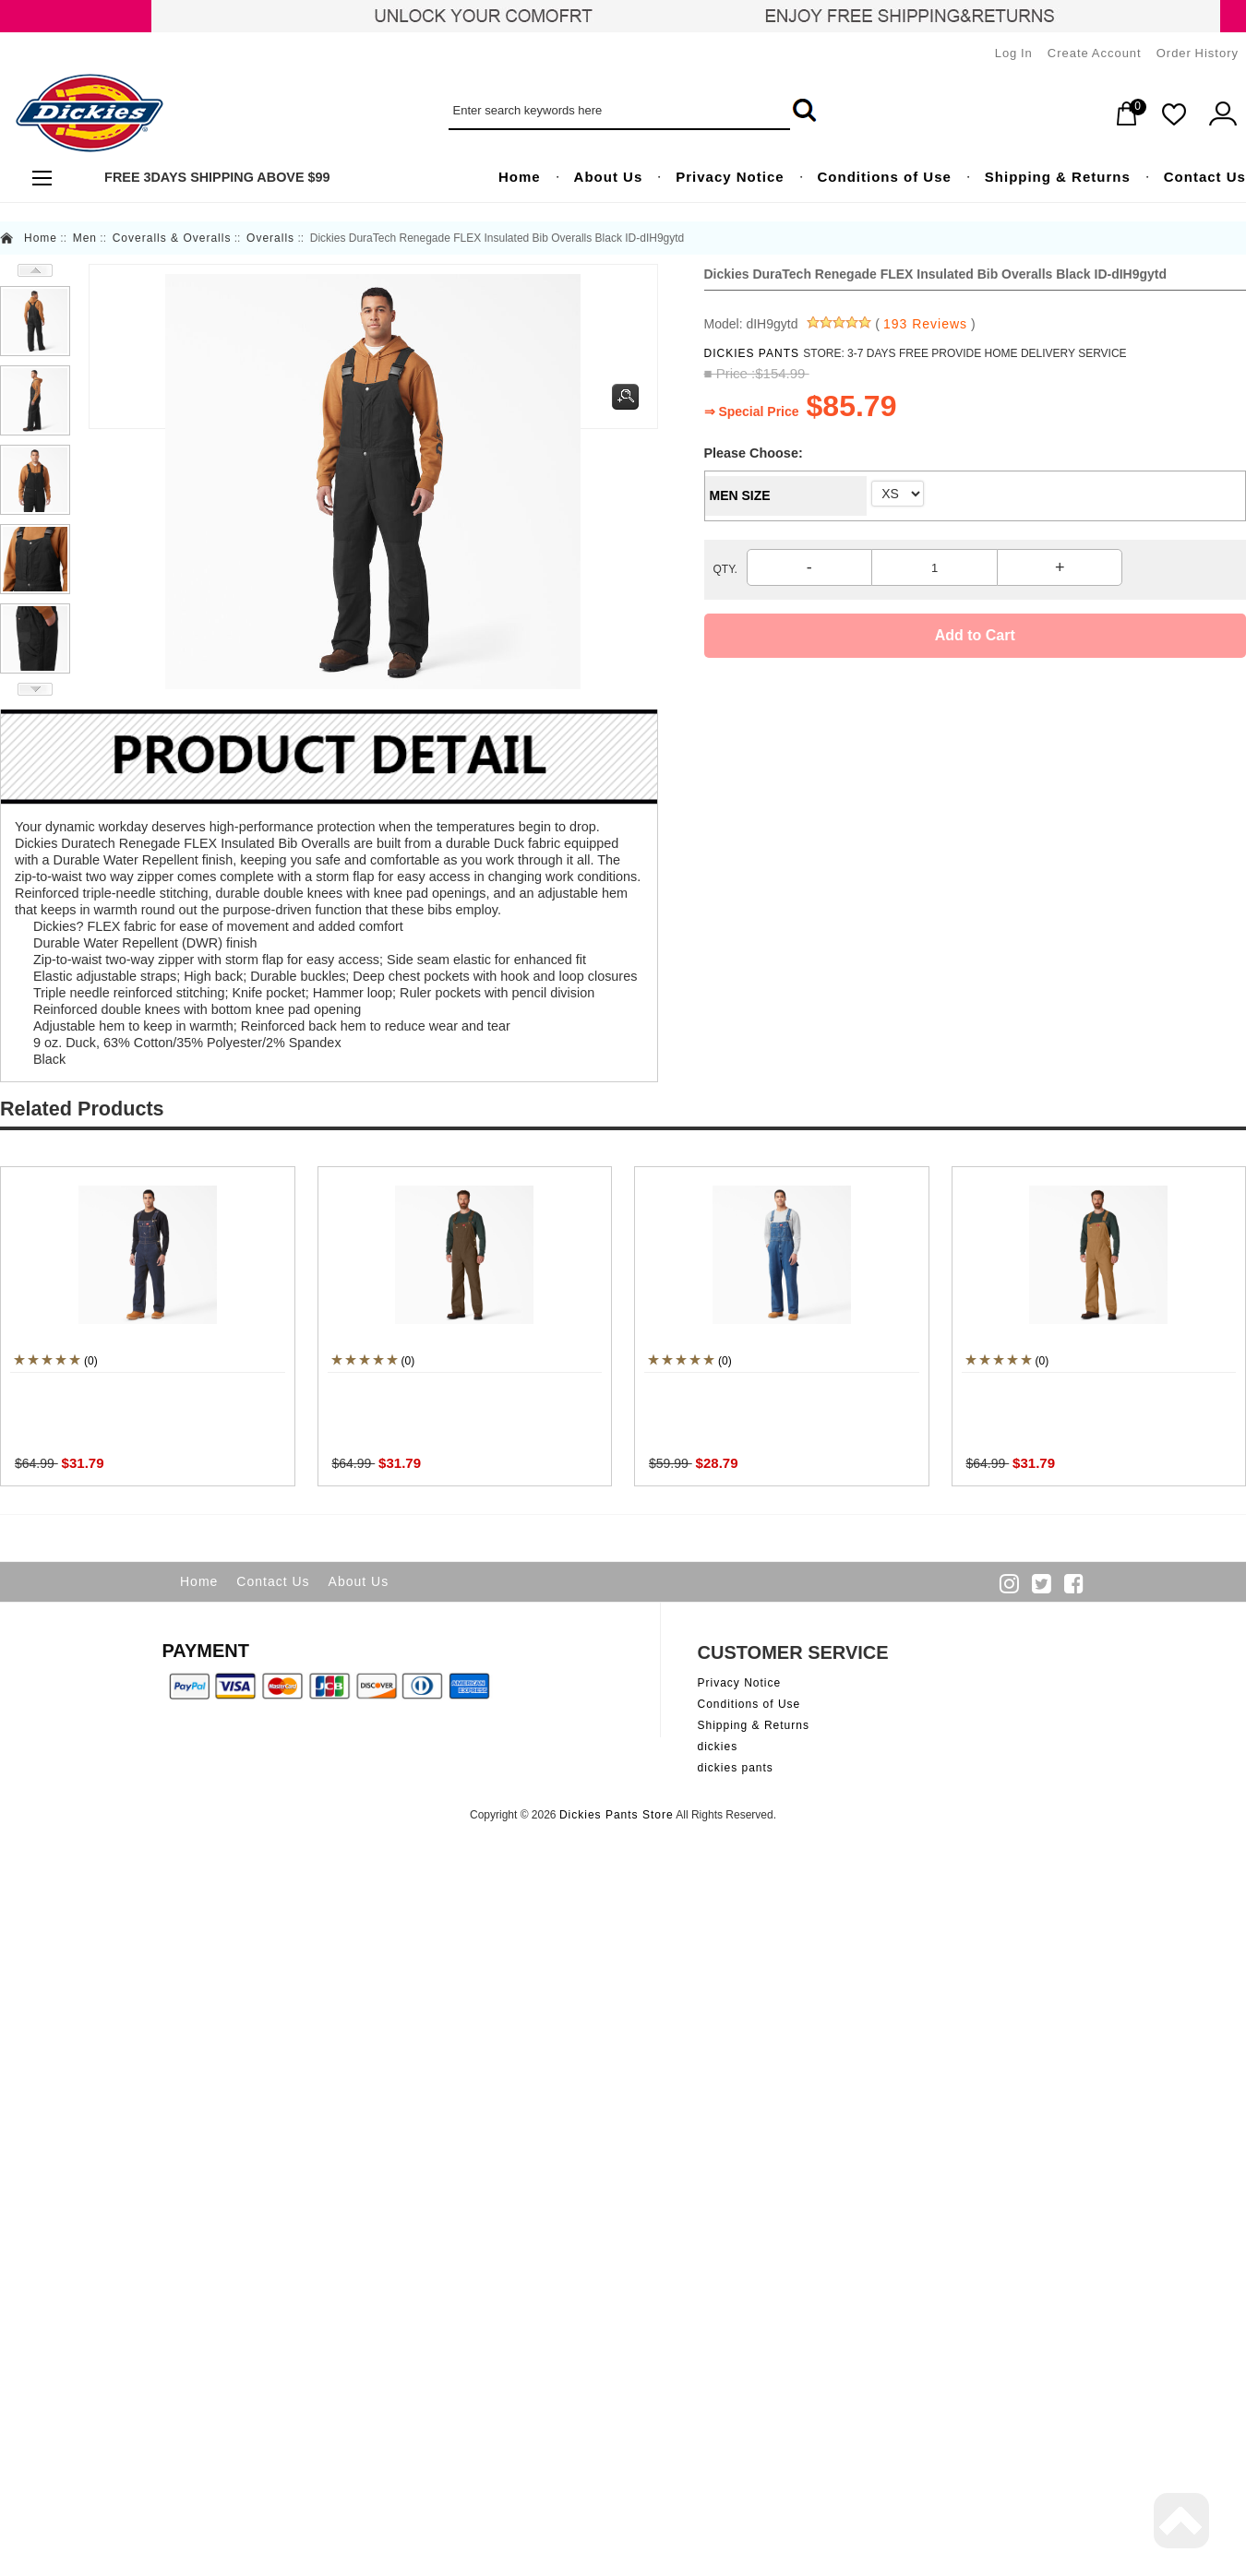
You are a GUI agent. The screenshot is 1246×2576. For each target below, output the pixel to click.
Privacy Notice (740, 1682)
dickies (718, 1746)
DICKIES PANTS (754, 353)
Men (85, 238)
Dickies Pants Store (616, 1814)
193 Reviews (925, 323)
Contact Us (272, 1581)
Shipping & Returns (753, 1725)
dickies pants (735, 1767)
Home (40, 238)
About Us (359, 1581)
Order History (1197, 53)
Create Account (1095, 53)
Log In (1014, 53)
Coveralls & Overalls (172, 238)
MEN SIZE (740, 495)
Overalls (270, 238)
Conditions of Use (749, 1704)
